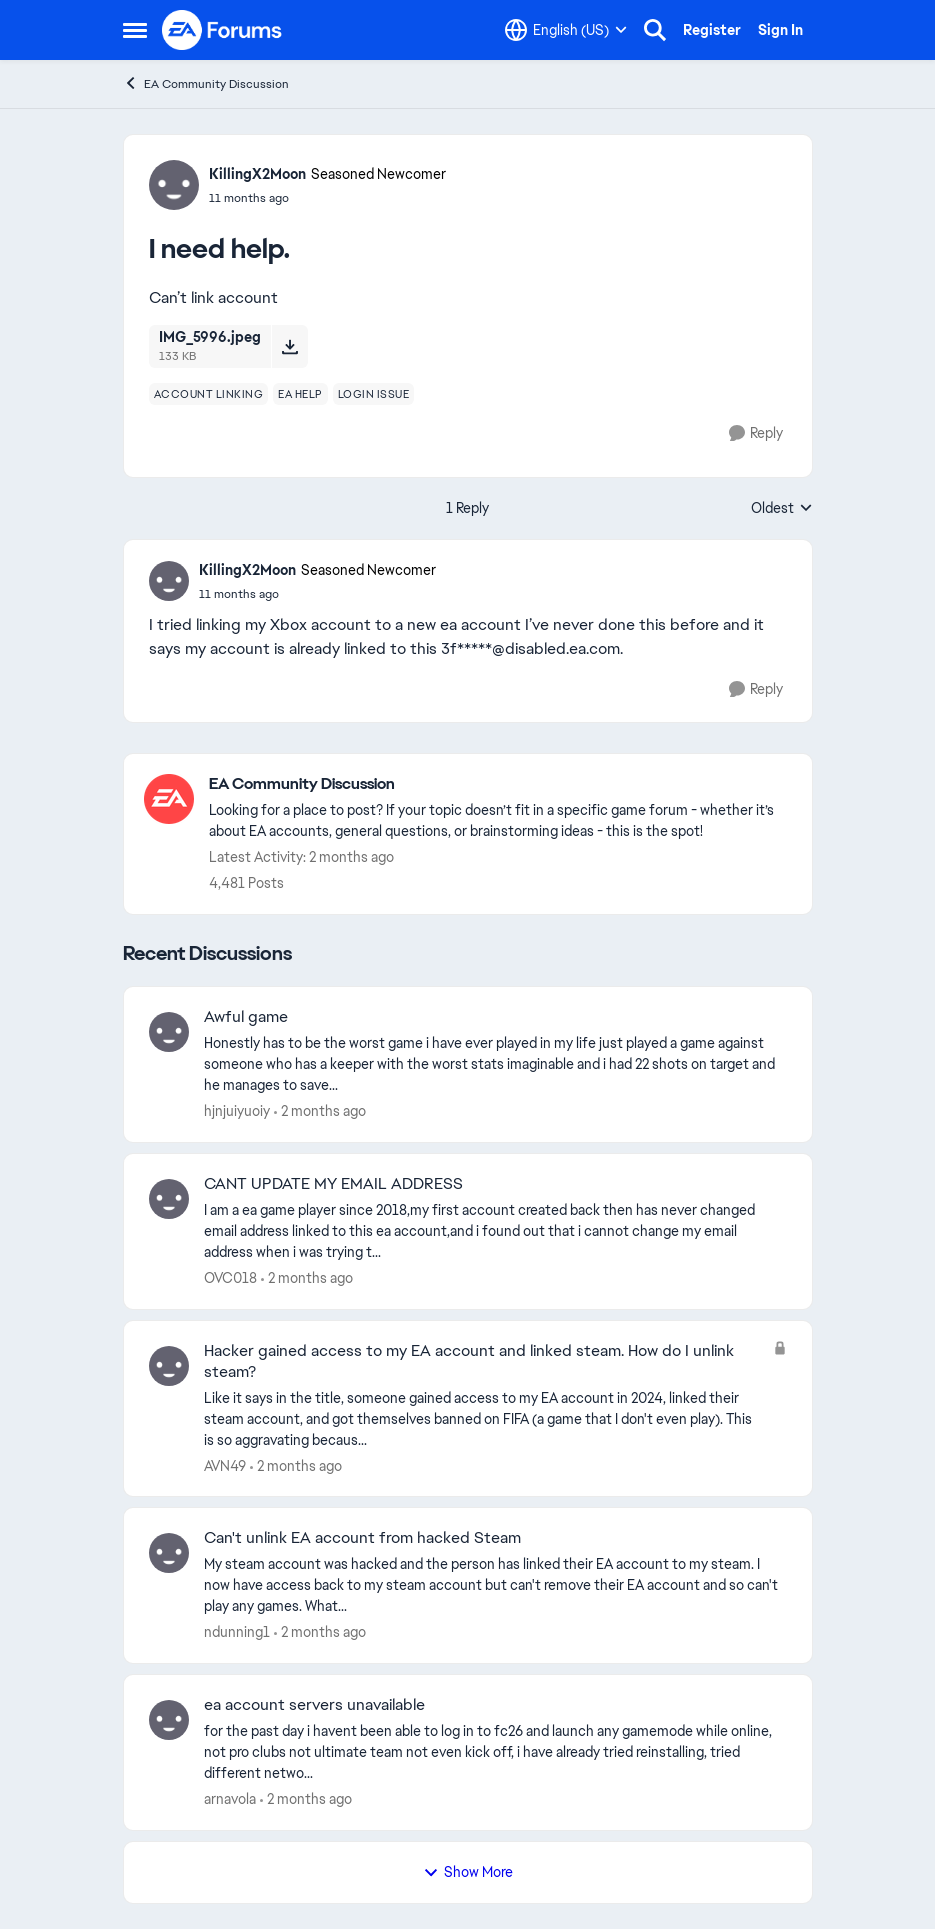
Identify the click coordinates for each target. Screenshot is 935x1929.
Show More (468, 1872)
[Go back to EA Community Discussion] (500, 784)
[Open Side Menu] (135, 30)
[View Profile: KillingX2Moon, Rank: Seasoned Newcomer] (174, 185)
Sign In (780, 30)
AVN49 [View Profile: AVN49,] (225, 1465)
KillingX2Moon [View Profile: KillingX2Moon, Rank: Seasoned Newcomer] (257, 174)
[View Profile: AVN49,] (169, 1366)
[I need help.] (317, 594)
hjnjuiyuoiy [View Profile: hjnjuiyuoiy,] (237, 1111)
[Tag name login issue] (374, 394)
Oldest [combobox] (782, 509)
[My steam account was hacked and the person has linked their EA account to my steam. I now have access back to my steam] (495, 1585)
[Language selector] (566, 30)
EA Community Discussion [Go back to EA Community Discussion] (206, 83)
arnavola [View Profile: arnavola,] (230, 1799)
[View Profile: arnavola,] (169, 1720)
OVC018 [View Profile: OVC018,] (230, 1278)
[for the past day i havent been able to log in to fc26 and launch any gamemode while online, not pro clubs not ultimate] (495, 1752)
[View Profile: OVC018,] (169, 1199)
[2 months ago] (320, 1111)
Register (712, 30)
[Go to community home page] (223, 30)
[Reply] (756, 433)
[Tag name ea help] (300, 394)
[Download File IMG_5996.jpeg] (289, 346)
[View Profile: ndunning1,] (169, 1553)
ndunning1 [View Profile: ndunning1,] (237, 1632)
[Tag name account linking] (209, 394)
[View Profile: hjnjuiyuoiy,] (169, 1032)
